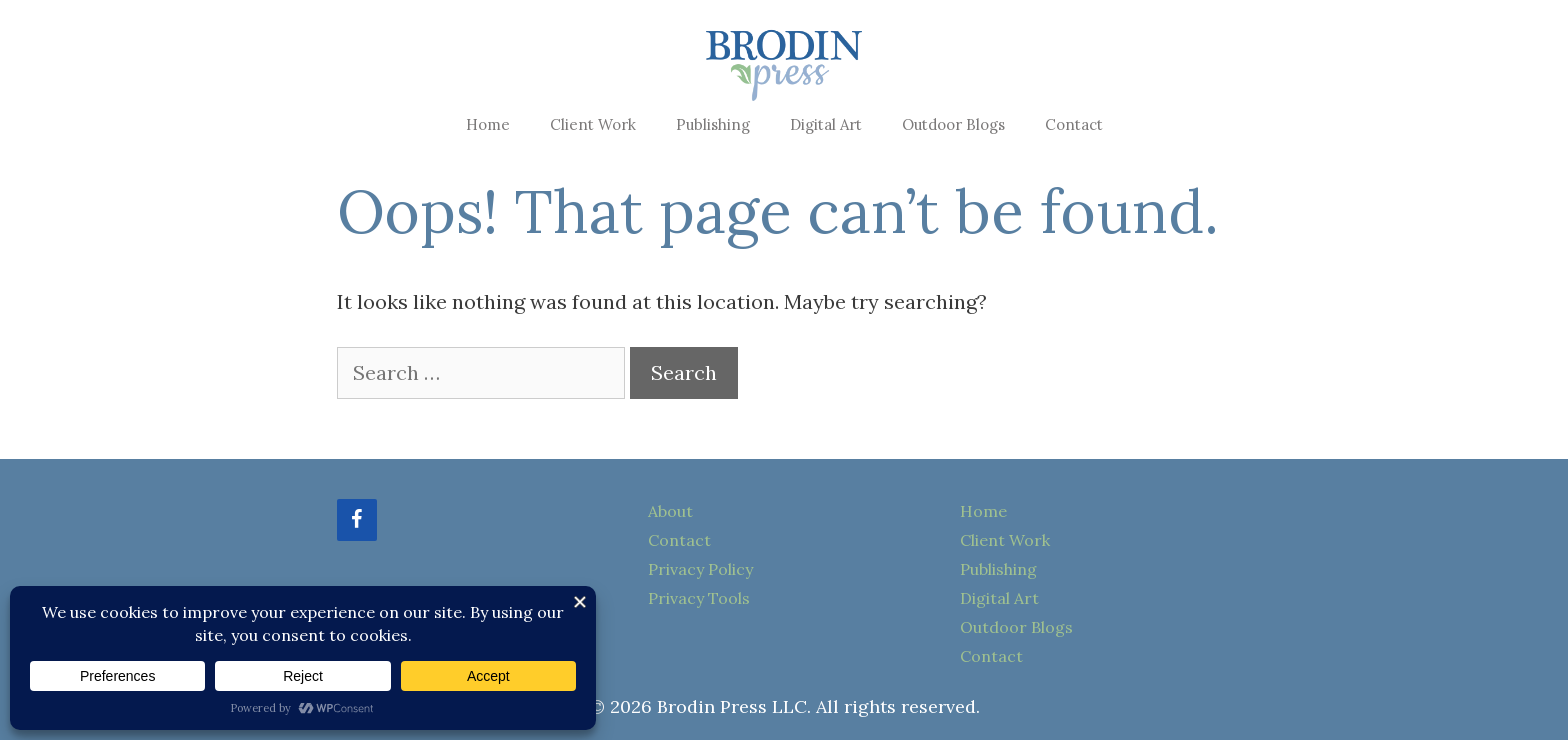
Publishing (713, 124)
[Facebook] (357, 520)
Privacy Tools (699, 598)
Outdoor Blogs (953, 124)
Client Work (593, 124)
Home (488, 124)
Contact (1074, 124)
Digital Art (826, 124)
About (670, 511)
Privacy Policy (700, 569)
